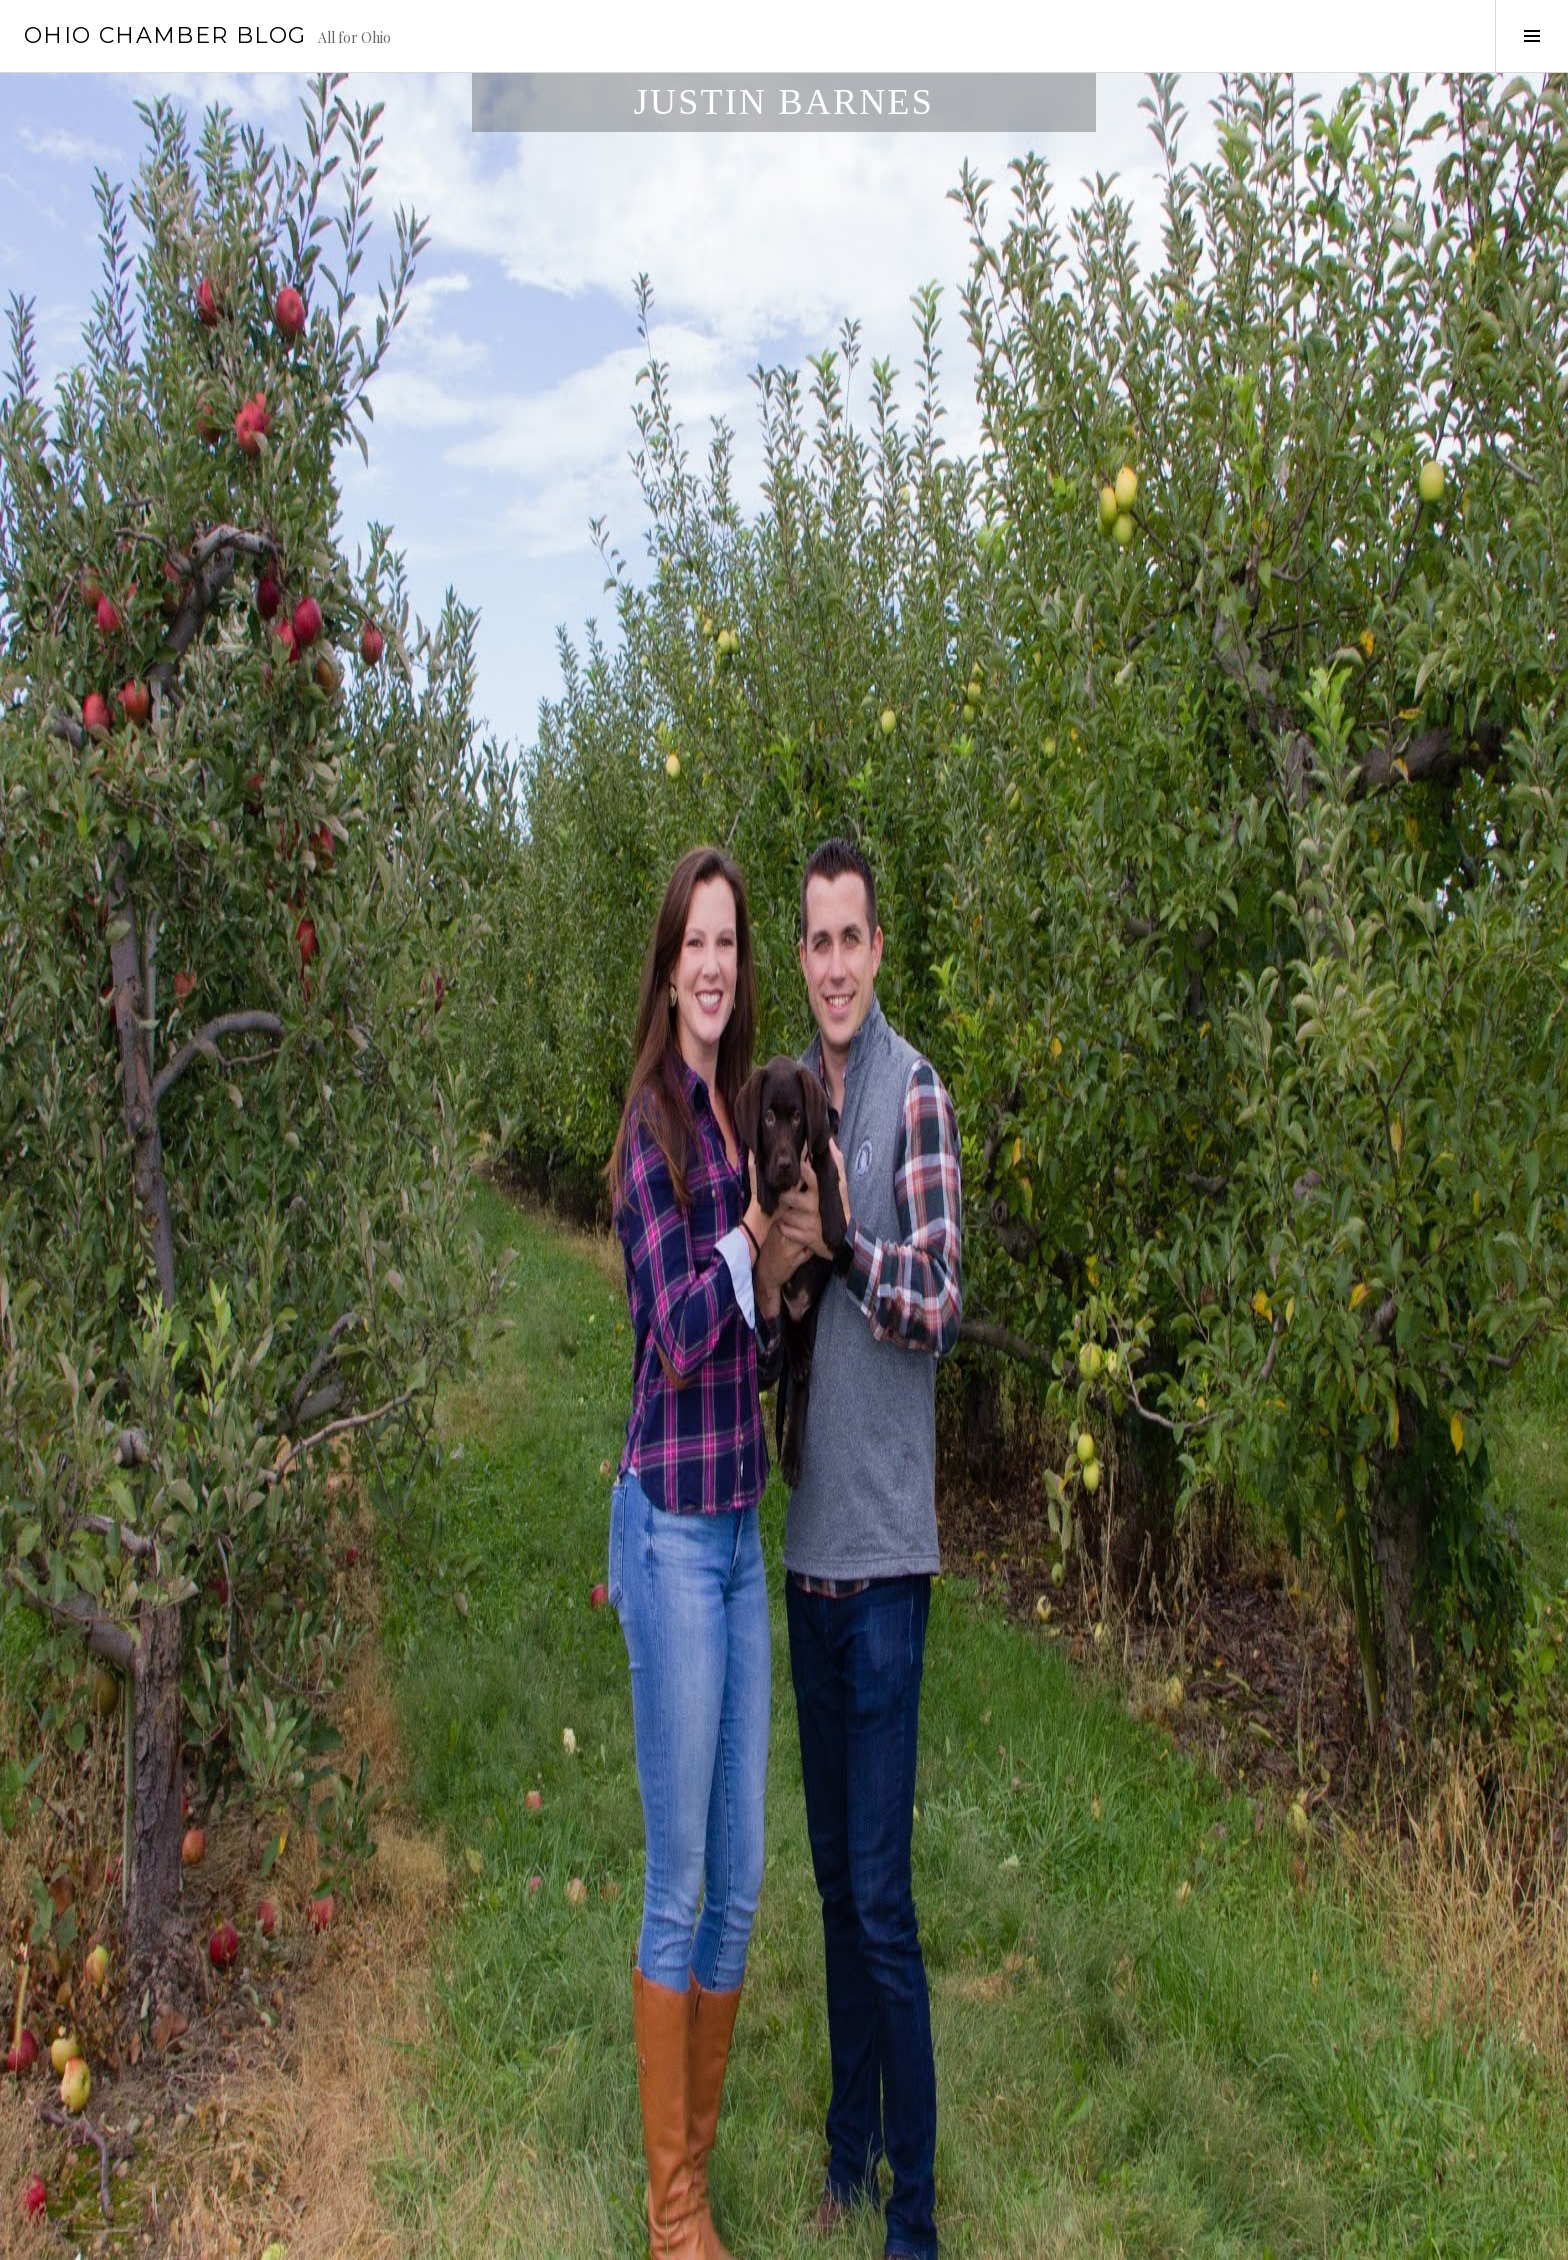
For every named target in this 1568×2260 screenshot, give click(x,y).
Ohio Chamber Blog (165, 35)
